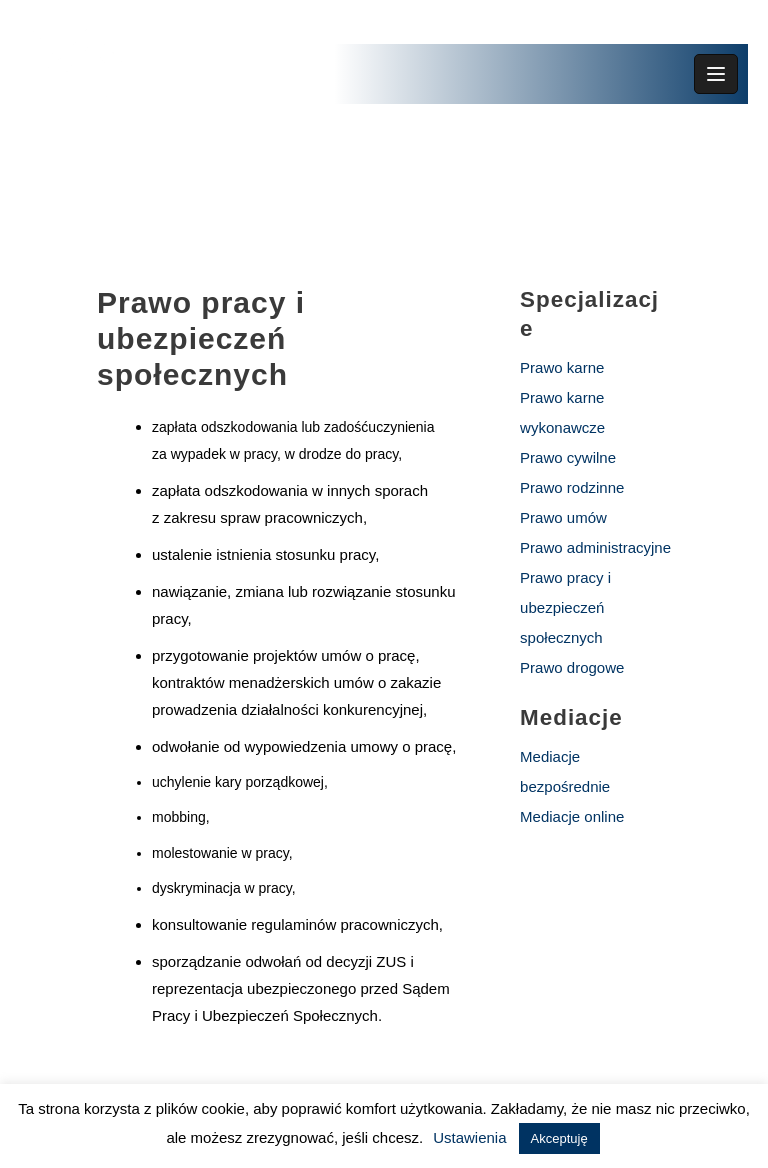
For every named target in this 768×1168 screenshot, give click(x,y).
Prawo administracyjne (595, 547)
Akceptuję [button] (559, 1138)
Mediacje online (572, 816)
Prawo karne (562, 367)
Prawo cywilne (568, 457)
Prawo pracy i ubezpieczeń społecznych (565, 607)
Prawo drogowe (572, 667)
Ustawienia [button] (469, 1137)
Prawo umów (563, 517)
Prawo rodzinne (572, 487)
